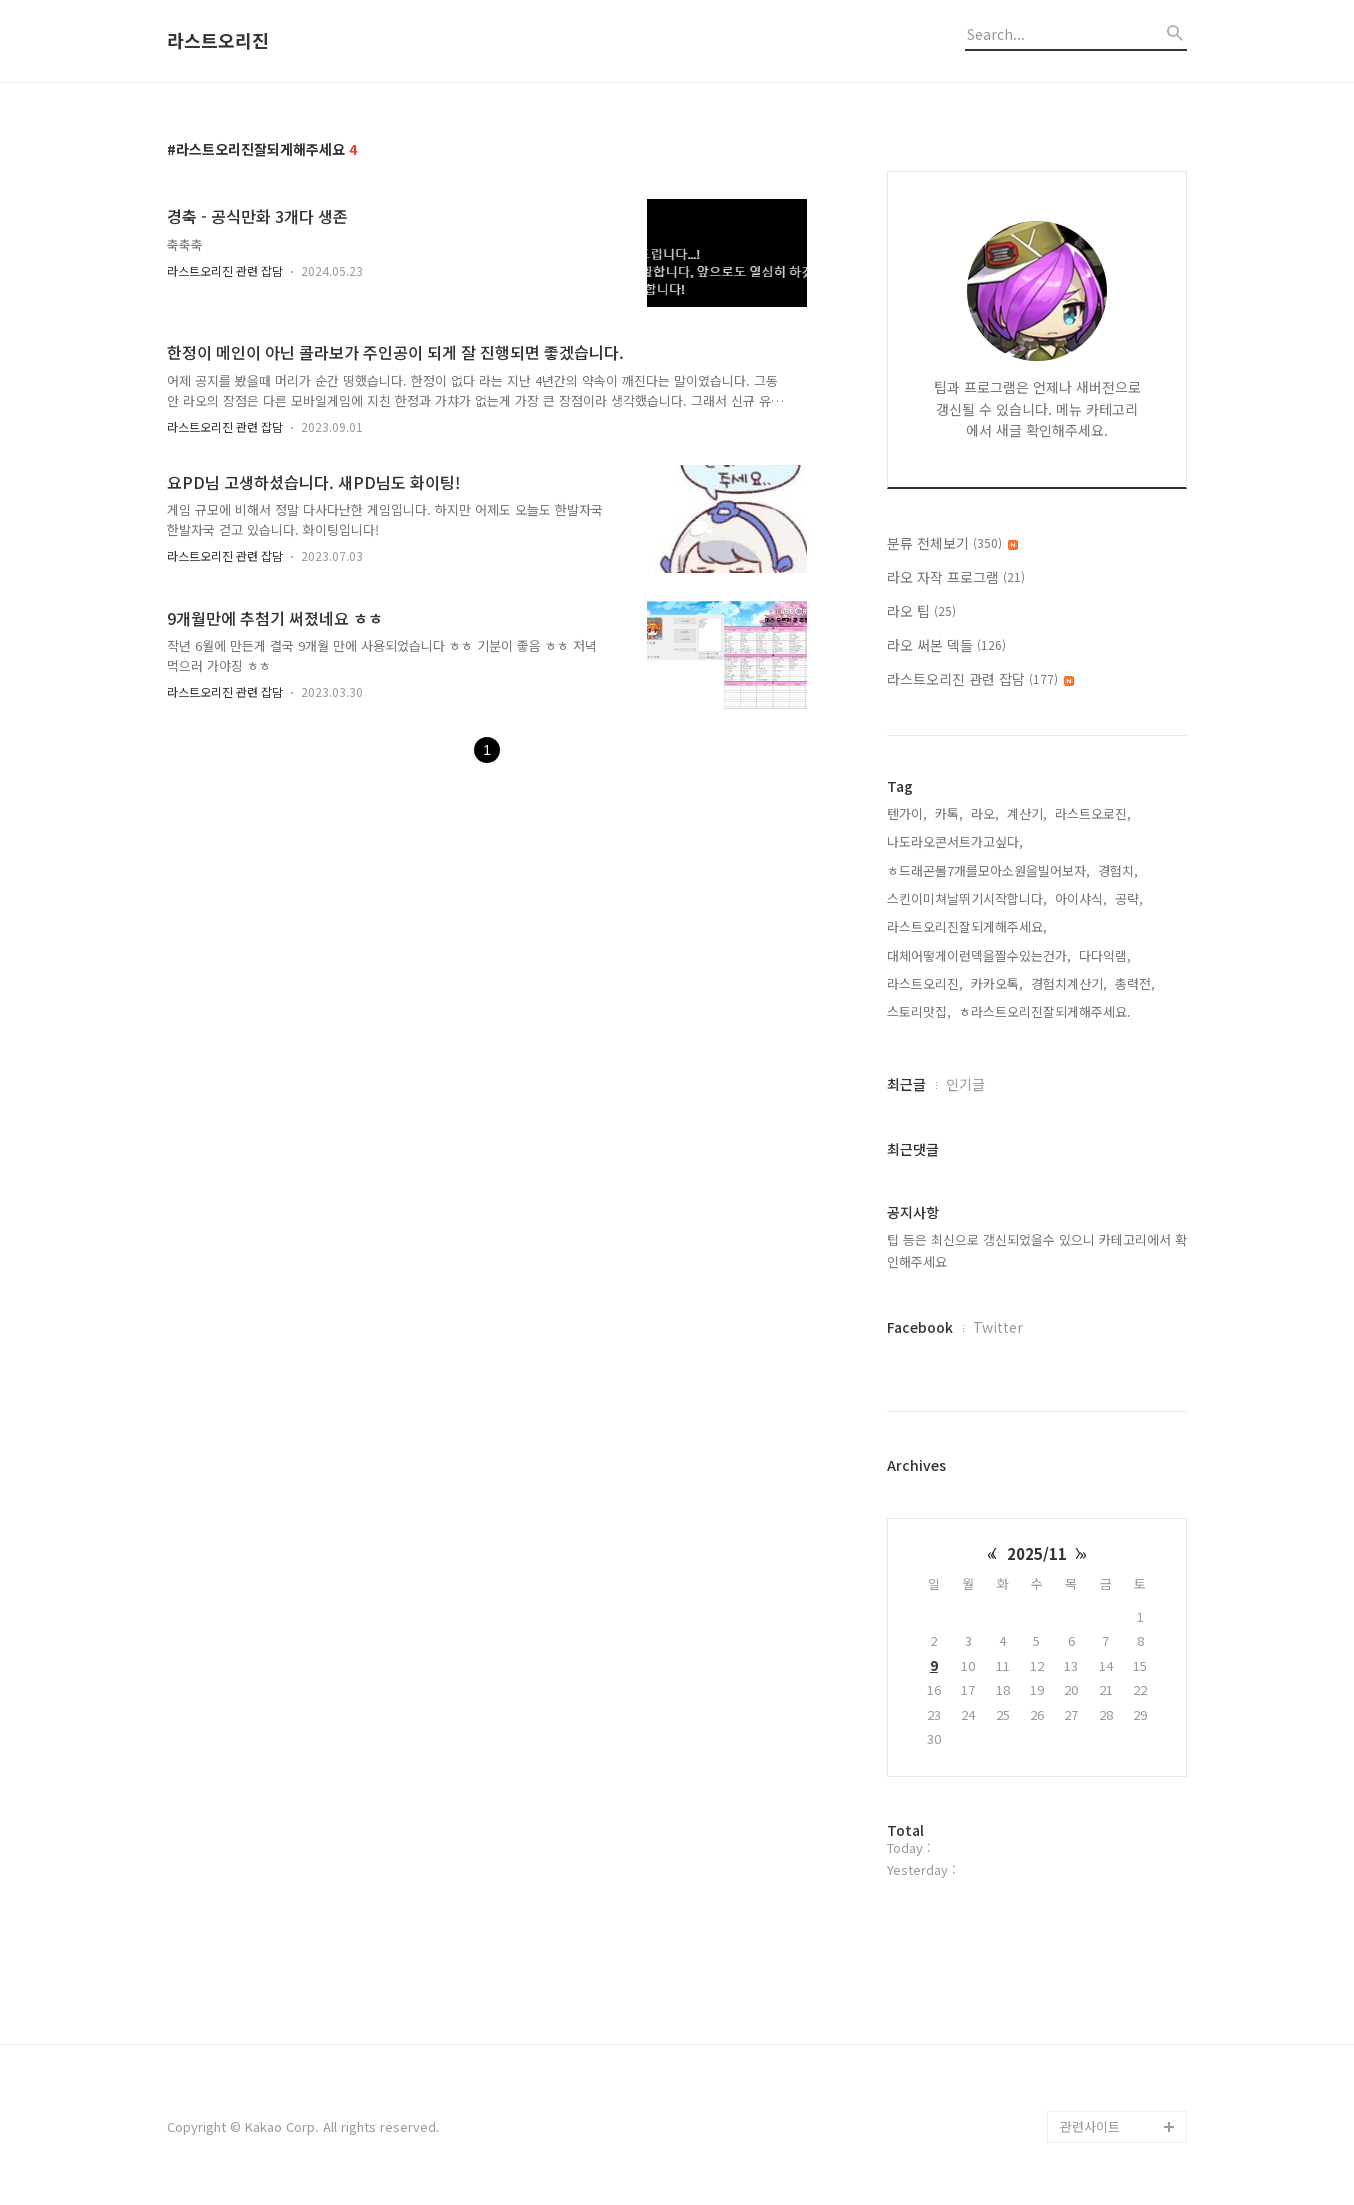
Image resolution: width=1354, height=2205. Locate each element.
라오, (985, 813)
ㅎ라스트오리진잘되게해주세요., (1047, 1011)
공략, (1129, 898)
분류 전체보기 (952, 543)
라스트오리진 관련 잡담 (225, 270)
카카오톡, (997, 983)
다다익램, (1105, 955)
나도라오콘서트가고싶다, (955, 841)
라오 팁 (921, 611)
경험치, (1118, 870)
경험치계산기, (1069, 983)
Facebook (920, 1327)
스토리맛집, (919, 1011)
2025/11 (1037, 1553)
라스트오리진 (218, 41)
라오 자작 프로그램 (956, 577)
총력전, (1135, 983)
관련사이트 (1090, 2126)
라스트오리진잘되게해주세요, (967, 926)
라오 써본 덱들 (946, 645)
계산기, (1027, 813)
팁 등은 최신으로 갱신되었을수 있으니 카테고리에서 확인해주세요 (1037, 1250)
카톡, (949, 813)
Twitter (998, 1327)
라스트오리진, (925, 983)
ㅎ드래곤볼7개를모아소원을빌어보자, (988, 870)
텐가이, (907, 813)
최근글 (906, 1084)
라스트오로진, (1093, 813)
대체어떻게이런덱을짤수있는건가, (979, 955)
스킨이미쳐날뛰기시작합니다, (967, 898)
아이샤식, (1081, 898)
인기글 (965, 1084)
